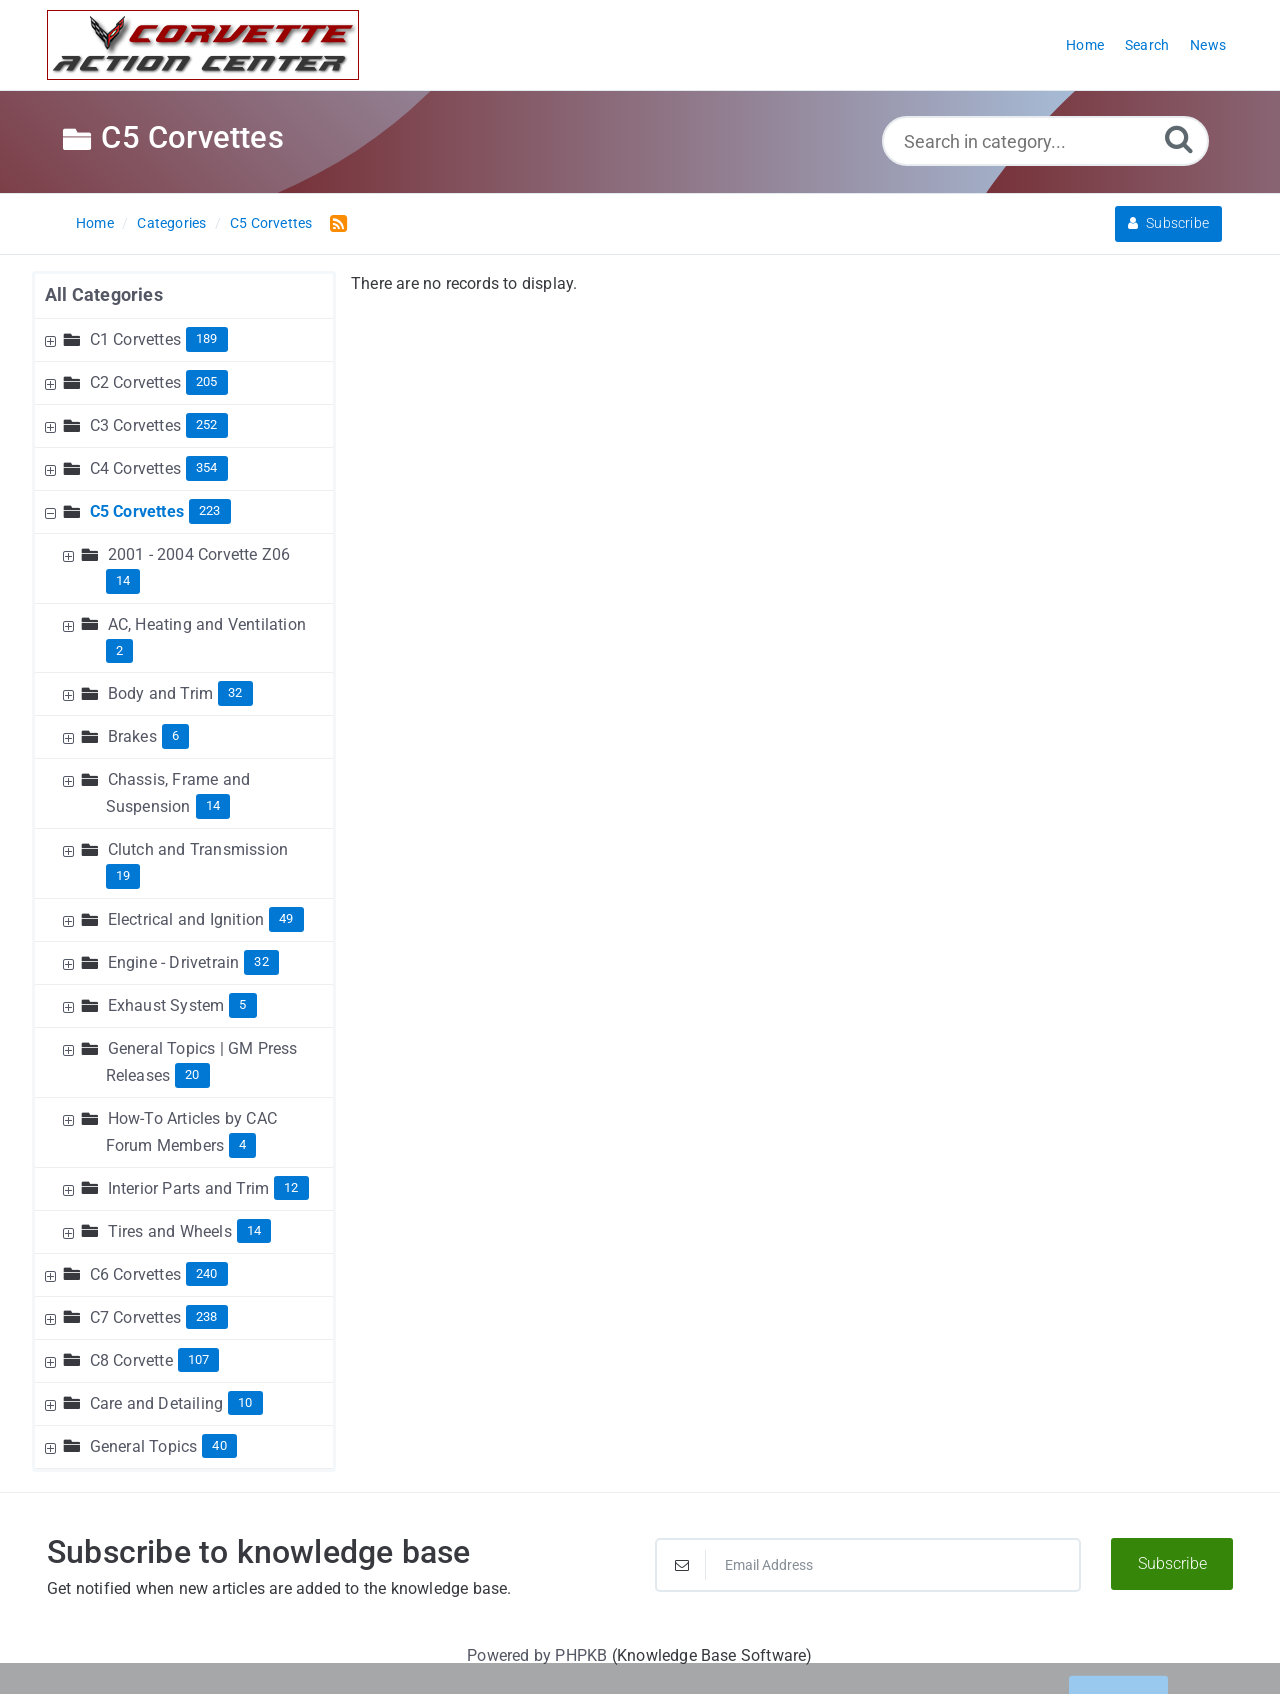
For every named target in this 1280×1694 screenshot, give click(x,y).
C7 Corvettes (135, 1317)
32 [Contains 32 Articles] (235, 692)
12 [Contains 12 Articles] (291, 1187)
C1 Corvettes (135, 339)
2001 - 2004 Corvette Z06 (199, 554)
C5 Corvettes (271, 223)
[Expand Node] (53, 339)
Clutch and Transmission (198, 849)
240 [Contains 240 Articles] (207, 1273)
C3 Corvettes (135, 425)
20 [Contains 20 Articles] (192, 1074)
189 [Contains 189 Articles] (207, 338)
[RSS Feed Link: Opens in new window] (334, 222)
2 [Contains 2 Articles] (119, 650)
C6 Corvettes (135, 1274)
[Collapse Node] (53, 511)
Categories (171, 223)
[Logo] (203, 45)
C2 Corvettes (135, 382)
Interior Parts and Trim (189, 1188)
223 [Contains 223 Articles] (210, 510)
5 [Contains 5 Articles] (242, 1004)
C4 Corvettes (135, 468)
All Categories (104, 294)
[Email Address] (868, 1565)
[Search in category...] (1045, 141)
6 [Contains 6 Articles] (175, 735)
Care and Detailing (157, 1403)
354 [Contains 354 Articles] (207, 467)
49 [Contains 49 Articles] (286, 918)
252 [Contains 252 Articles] (207, 424)
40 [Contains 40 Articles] (219, 1445)
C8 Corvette (131, 1360)
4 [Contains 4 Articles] (242, 1144)
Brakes (132, 736)
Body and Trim (161, 693)
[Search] (1179, 138)
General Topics (144, 1446)
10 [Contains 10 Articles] (245, 1402)
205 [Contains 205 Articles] (207, 381)
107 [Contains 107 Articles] (199, 1359)
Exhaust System (166, 1005)
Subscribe (1168, 223)
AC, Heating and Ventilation (207, 624)
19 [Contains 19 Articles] (123, 875)
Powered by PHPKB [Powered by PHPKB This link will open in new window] (537, 1655)
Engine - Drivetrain (174, 962)
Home (95, 223)
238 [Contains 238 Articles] (207, 1316)
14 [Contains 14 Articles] (123, 580)
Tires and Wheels (170, 1231)
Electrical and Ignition (186, 919)
